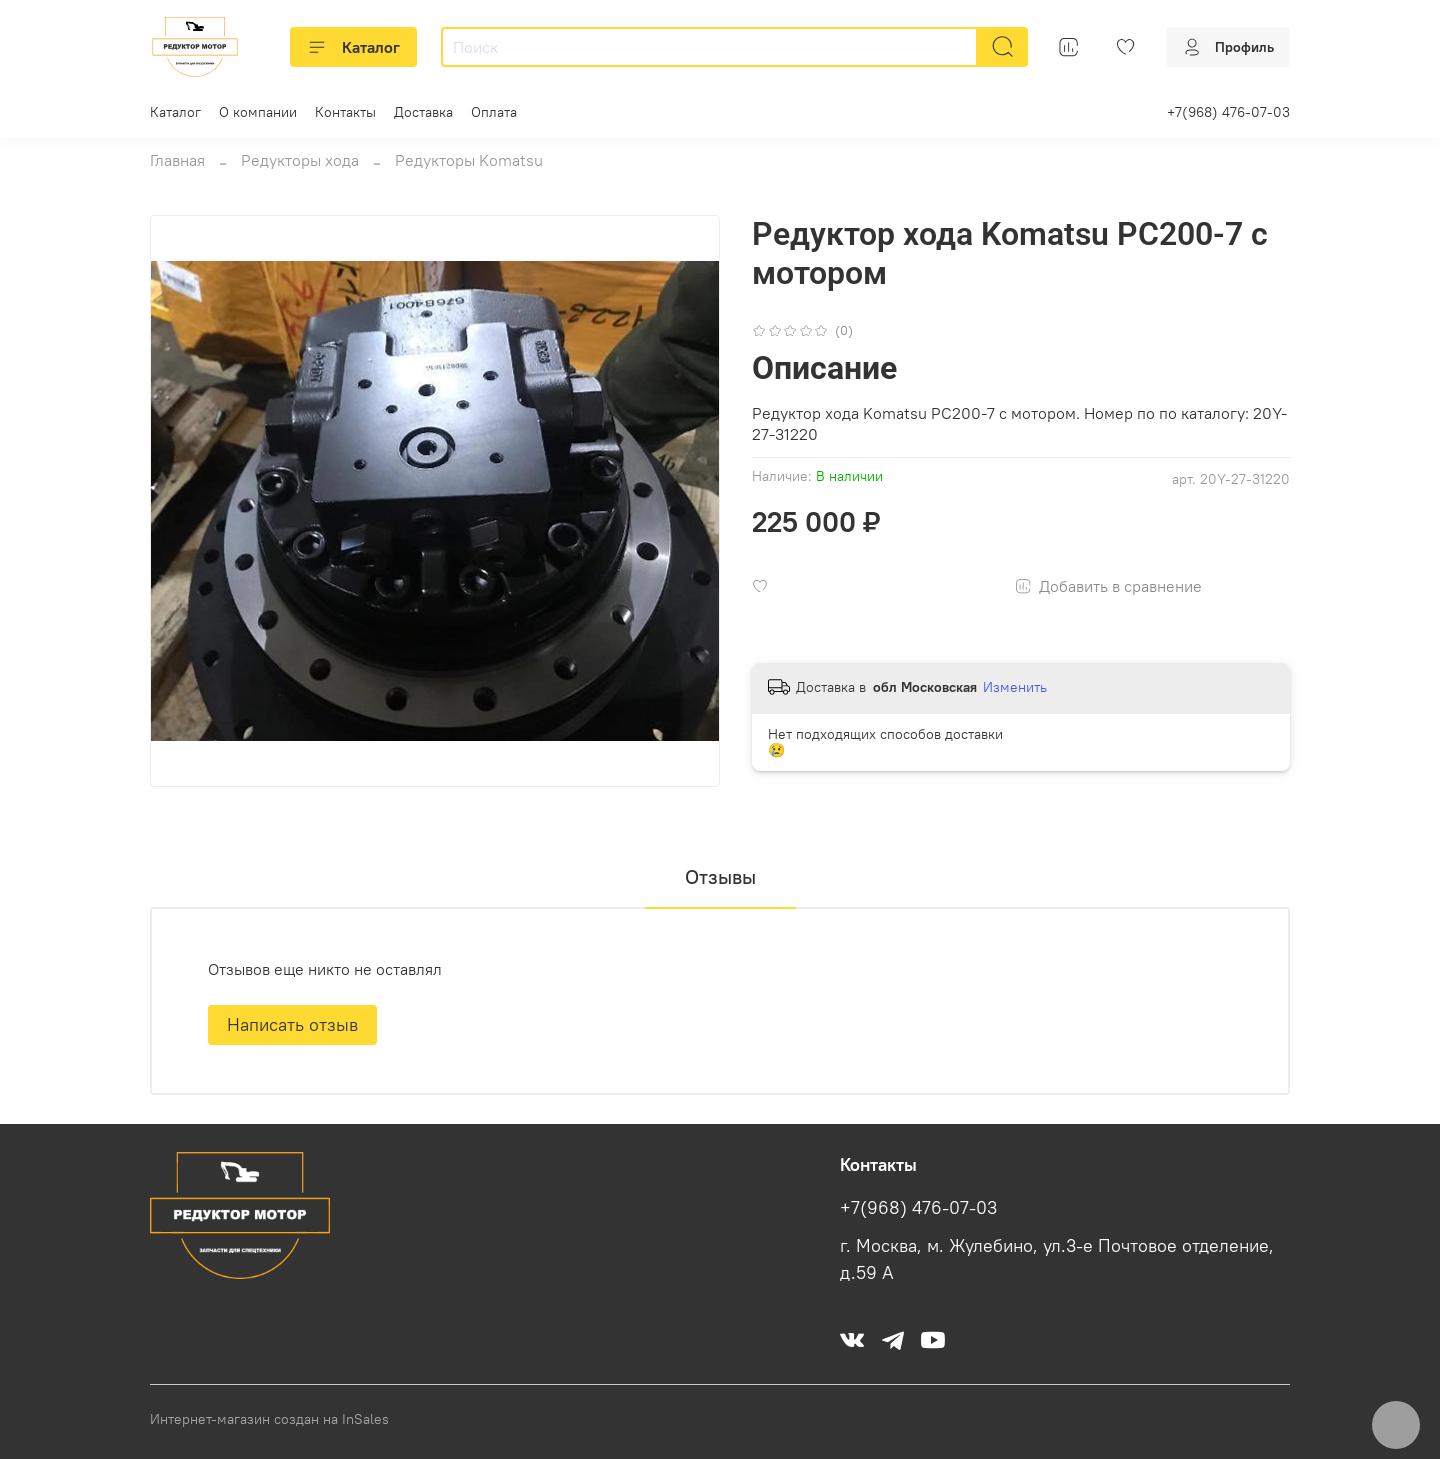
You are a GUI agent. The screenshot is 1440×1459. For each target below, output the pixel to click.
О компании (258, 112)
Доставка (423, 112)
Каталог (353, 47)
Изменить (1015, 687)
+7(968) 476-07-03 (1228, 112)
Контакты (345, 112)
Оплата (494, 112)
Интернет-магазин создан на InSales (269, 1419)
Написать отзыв (292, 1024)
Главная (177, 160)
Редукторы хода (300, 160)
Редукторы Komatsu (469, 160)
